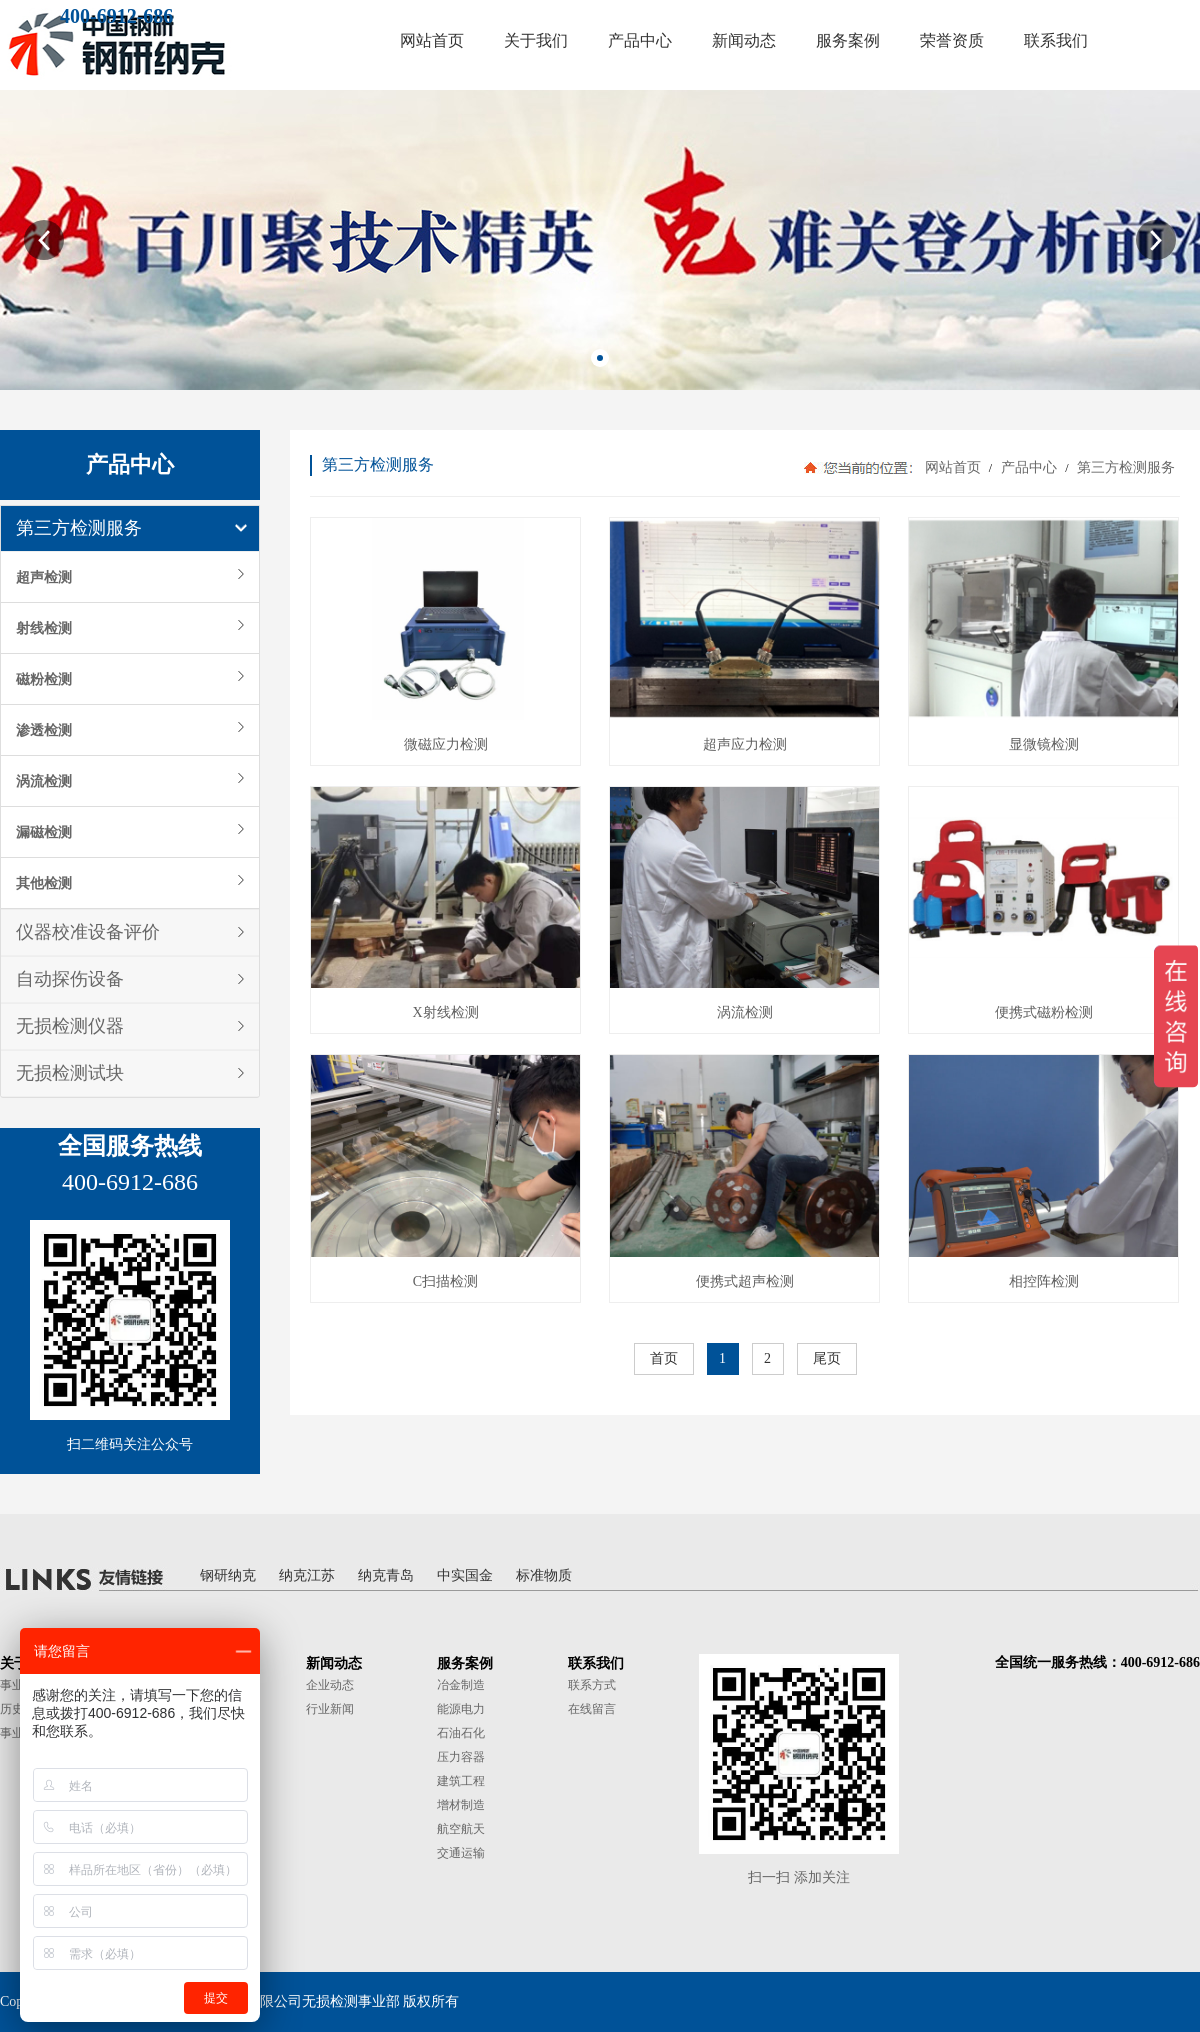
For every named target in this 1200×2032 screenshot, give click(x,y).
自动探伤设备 (70, 979)
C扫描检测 (445, 1281)
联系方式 (592, 1685)
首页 (664, 1358)
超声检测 (44, 577)
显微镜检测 (1044, 744)
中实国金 (465, 1575)
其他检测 (44, 883)
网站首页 (953, 467)
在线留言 (592, 1709)
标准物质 (544, 1575)
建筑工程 (461, 1781)
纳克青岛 (386, 1575)
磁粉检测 (44, 679)
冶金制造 (461, 1685)
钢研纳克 (228, 1575)
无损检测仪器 (70, 1026)
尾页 (827, 1358)
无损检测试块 (70, 1073)
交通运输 (461, 1853)
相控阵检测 (1044, 1281)
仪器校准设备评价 (88, 932)
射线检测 (44, 628)
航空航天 (461, 1829)
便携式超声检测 (745, 1281)
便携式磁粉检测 (1044, 1012)
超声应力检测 (745, 744)
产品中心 (1028, 467)
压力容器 (461, 1757)
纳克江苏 (307, 1575)
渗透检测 (44, 730)
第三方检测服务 (79, 528)
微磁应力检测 (446, 744)
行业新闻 (330, 1709)
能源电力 (461, 1709)
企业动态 (330, 1685)
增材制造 (461, 1805)
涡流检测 (44, 781)
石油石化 (461, 1733)
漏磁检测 (44, 832)
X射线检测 (445, 1012)
